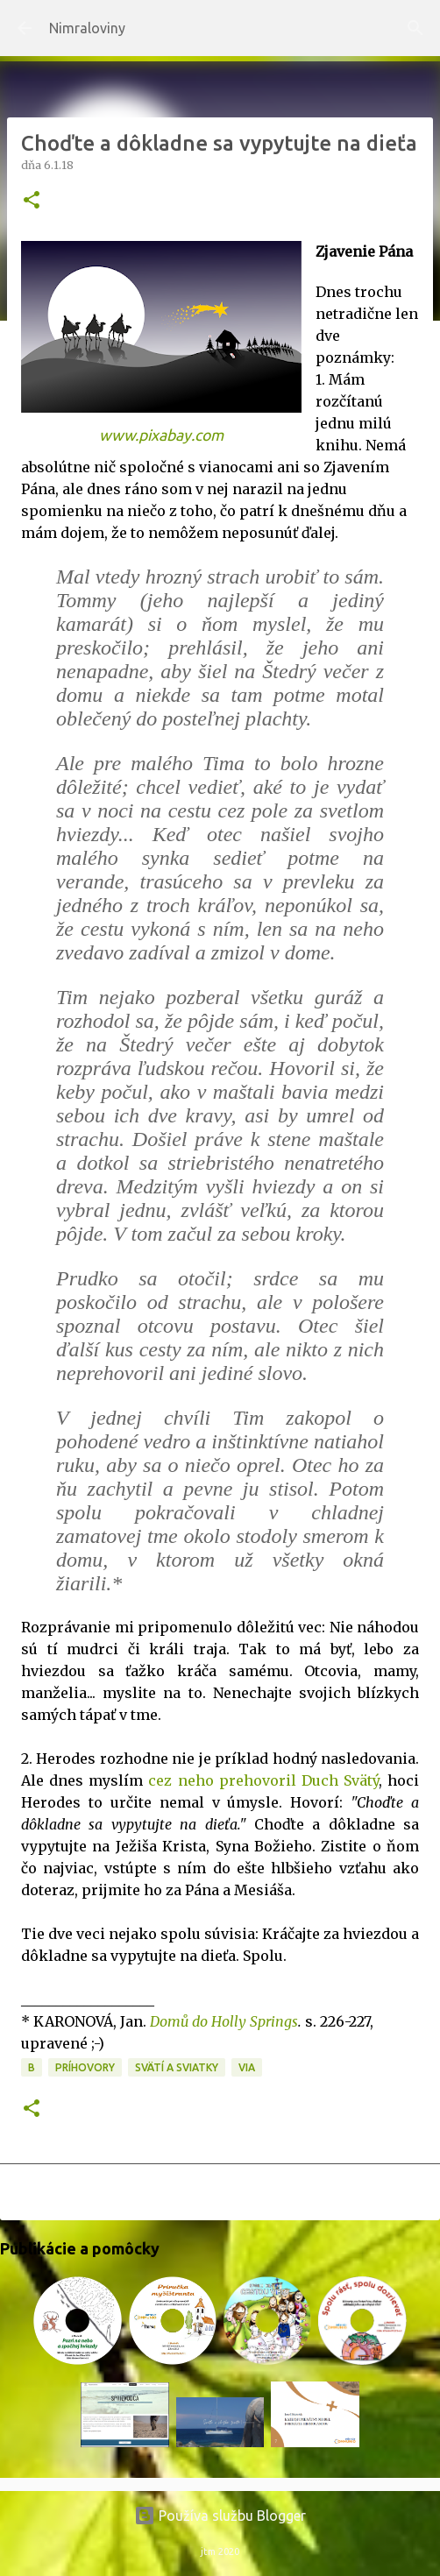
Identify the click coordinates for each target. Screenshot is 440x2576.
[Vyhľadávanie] (415, 28)
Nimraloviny (87, 28)
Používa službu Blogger (220, 2515)
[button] (31, 201)
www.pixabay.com (161, 435)
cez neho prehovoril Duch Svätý (263, 1780)
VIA (246, 2067)
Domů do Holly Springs (224, 2021)
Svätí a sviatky (176, 2067)
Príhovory (85, 2067)
